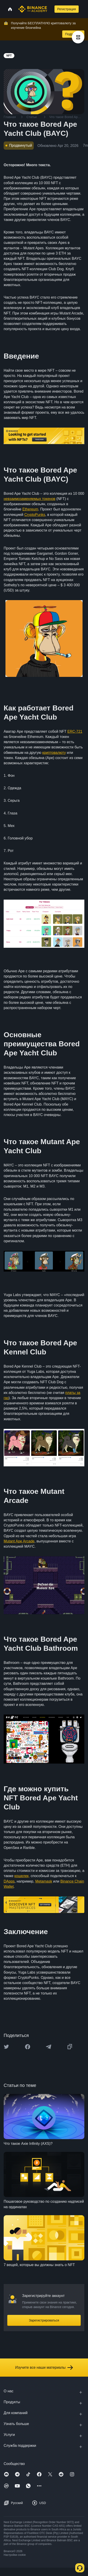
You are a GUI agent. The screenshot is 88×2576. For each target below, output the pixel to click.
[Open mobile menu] (84, 9)
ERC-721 (74, 731)
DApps (9, 1881)
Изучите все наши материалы (44, 2367)
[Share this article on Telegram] (48, 2046)
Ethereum (30, 509)
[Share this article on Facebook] (27, 2046)
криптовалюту (54, 753)
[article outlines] (78, 37)
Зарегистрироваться (44, 2320)
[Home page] (32, 9)
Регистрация (66, 9)
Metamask (43, 1881)
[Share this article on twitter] (6, 2046)
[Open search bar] (50, 9)
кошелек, (22, 1876)
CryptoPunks (34, 515)
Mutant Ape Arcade (19, 1541)
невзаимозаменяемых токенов (29, 499)
